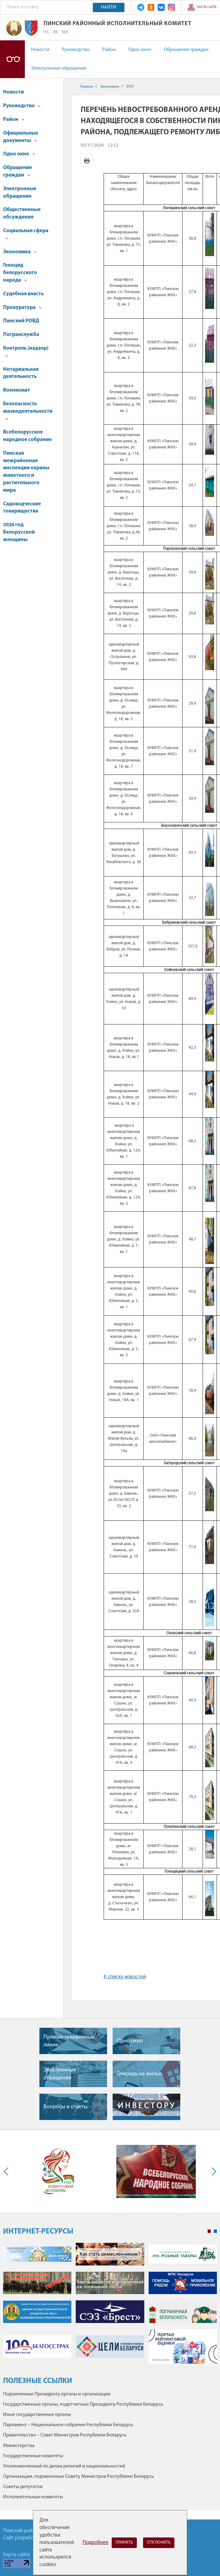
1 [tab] (209, 2231)
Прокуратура (22, 307)
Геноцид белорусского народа (20, 273)
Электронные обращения (58, 68)
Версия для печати (87, 160)
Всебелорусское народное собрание (27, 436)
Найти (108, 7)
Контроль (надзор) (25, 351)
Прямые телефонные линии (69, 2041)
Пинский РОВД (21, 321)
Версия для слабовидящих (12, 59)
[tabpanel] (110, 2306)
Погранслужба (21, 334)
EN (55, 32)
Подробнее (96, 2542)
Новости (40, 49)
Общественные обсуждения (22, 213)
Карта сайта (207, 7)
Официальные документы (20, 137)
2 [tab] (215, 2231)
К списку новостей (125, 1977)
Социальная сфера (25, 234)
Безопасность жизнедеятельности (27, 410)
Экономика (20, 252)
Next (212, 2171)
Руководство (76, 49)
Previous (7, 2171)
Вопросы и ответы (65, 2107)
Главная (86, 87)
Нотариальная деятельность (20, 373)
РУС (46, 32)
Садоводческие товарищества (22, 507)
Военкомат (16, 390)
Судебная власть (23, 294)
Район (109, 49)
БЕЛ (65, 32)
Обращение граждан (186, 49)
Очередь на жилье (139, 2074)
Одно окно (139, 49)
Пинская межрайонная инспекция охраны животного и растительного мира (26, 472)
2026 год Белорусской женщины (19, 532)
